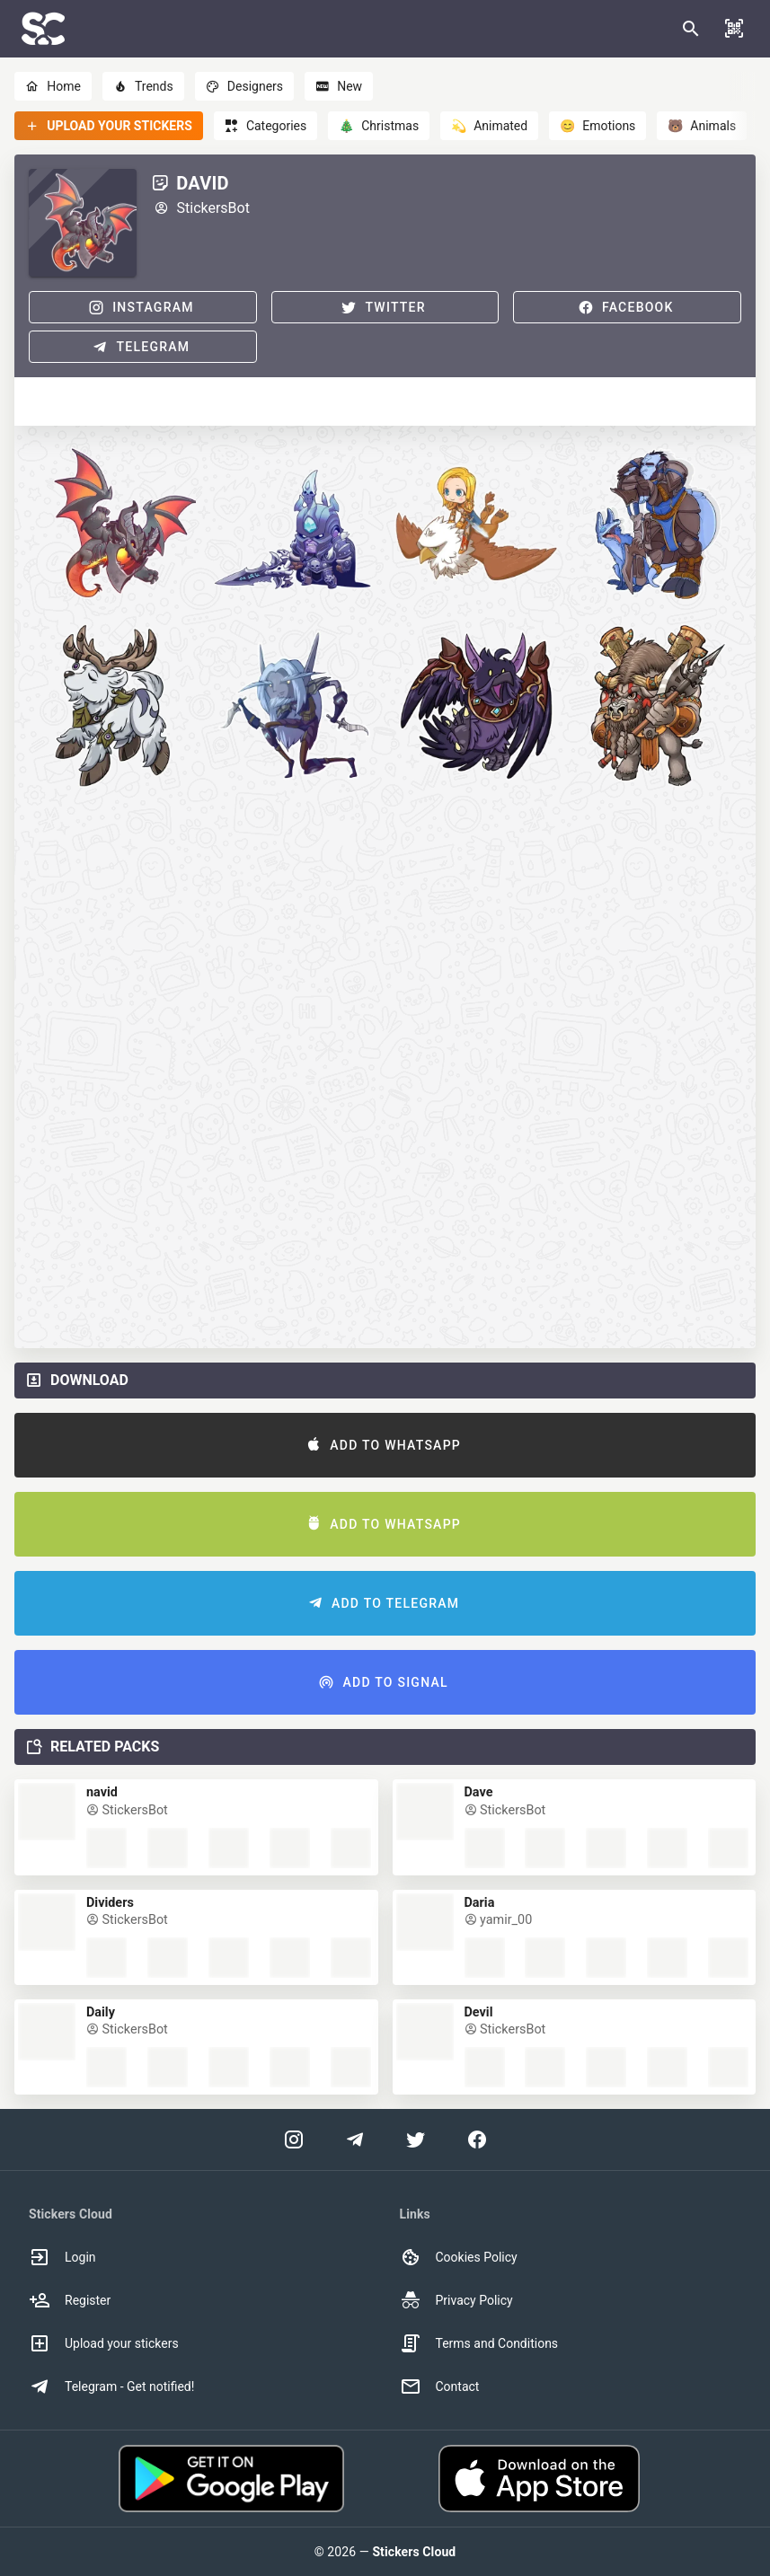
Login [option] (62, 2257)
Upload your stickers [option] (104, 2343)
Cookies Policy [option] (459, 2257)
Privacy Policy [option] (456, 2300)
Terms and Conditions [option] (479, 2343)
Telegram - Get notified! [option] (111, 2386)
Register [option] (70, 2300)
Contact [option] (440, 2386)
